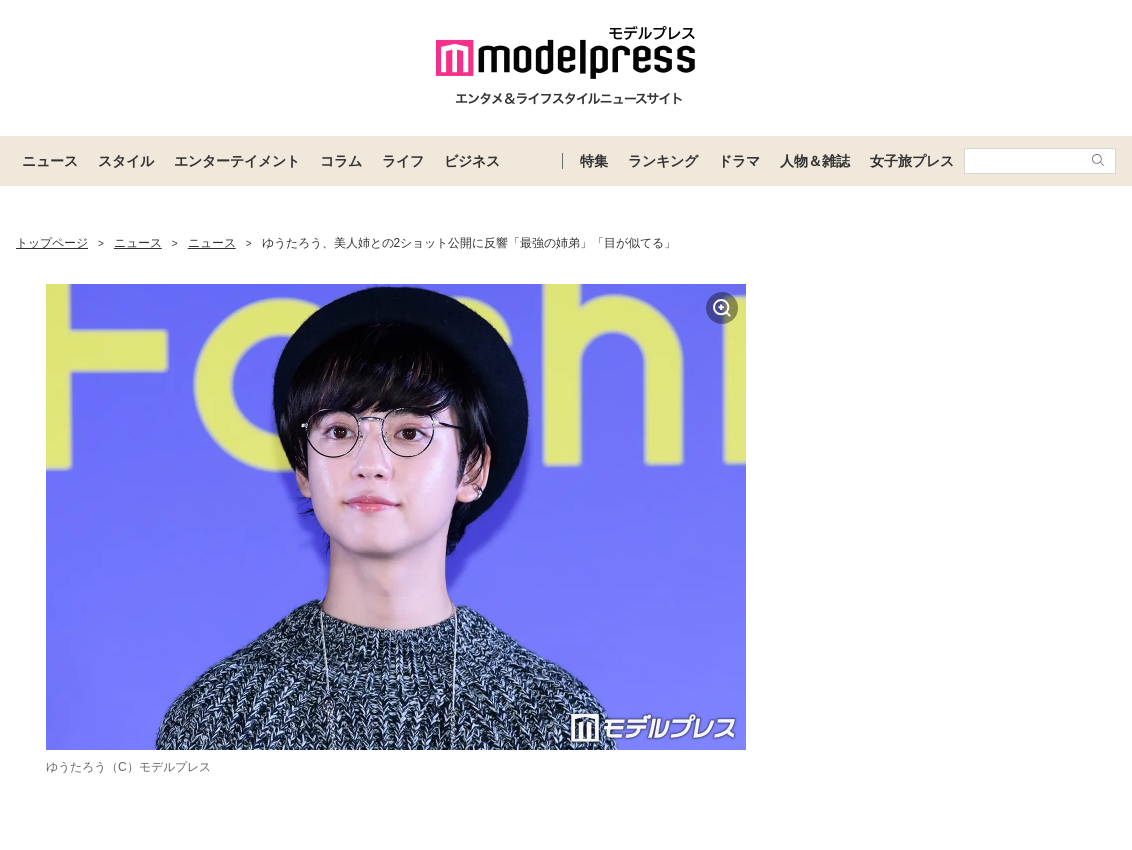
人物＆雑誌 (815, 161)
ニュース (50, 161)
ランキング (663, 161)
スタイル (126, 161)
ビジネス (472, 161)
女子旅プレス (912, 161)
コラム (341, 161)
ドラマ (739, 161)
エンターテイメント (237, 161)
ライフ (403, 161)
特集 (594, 161)
